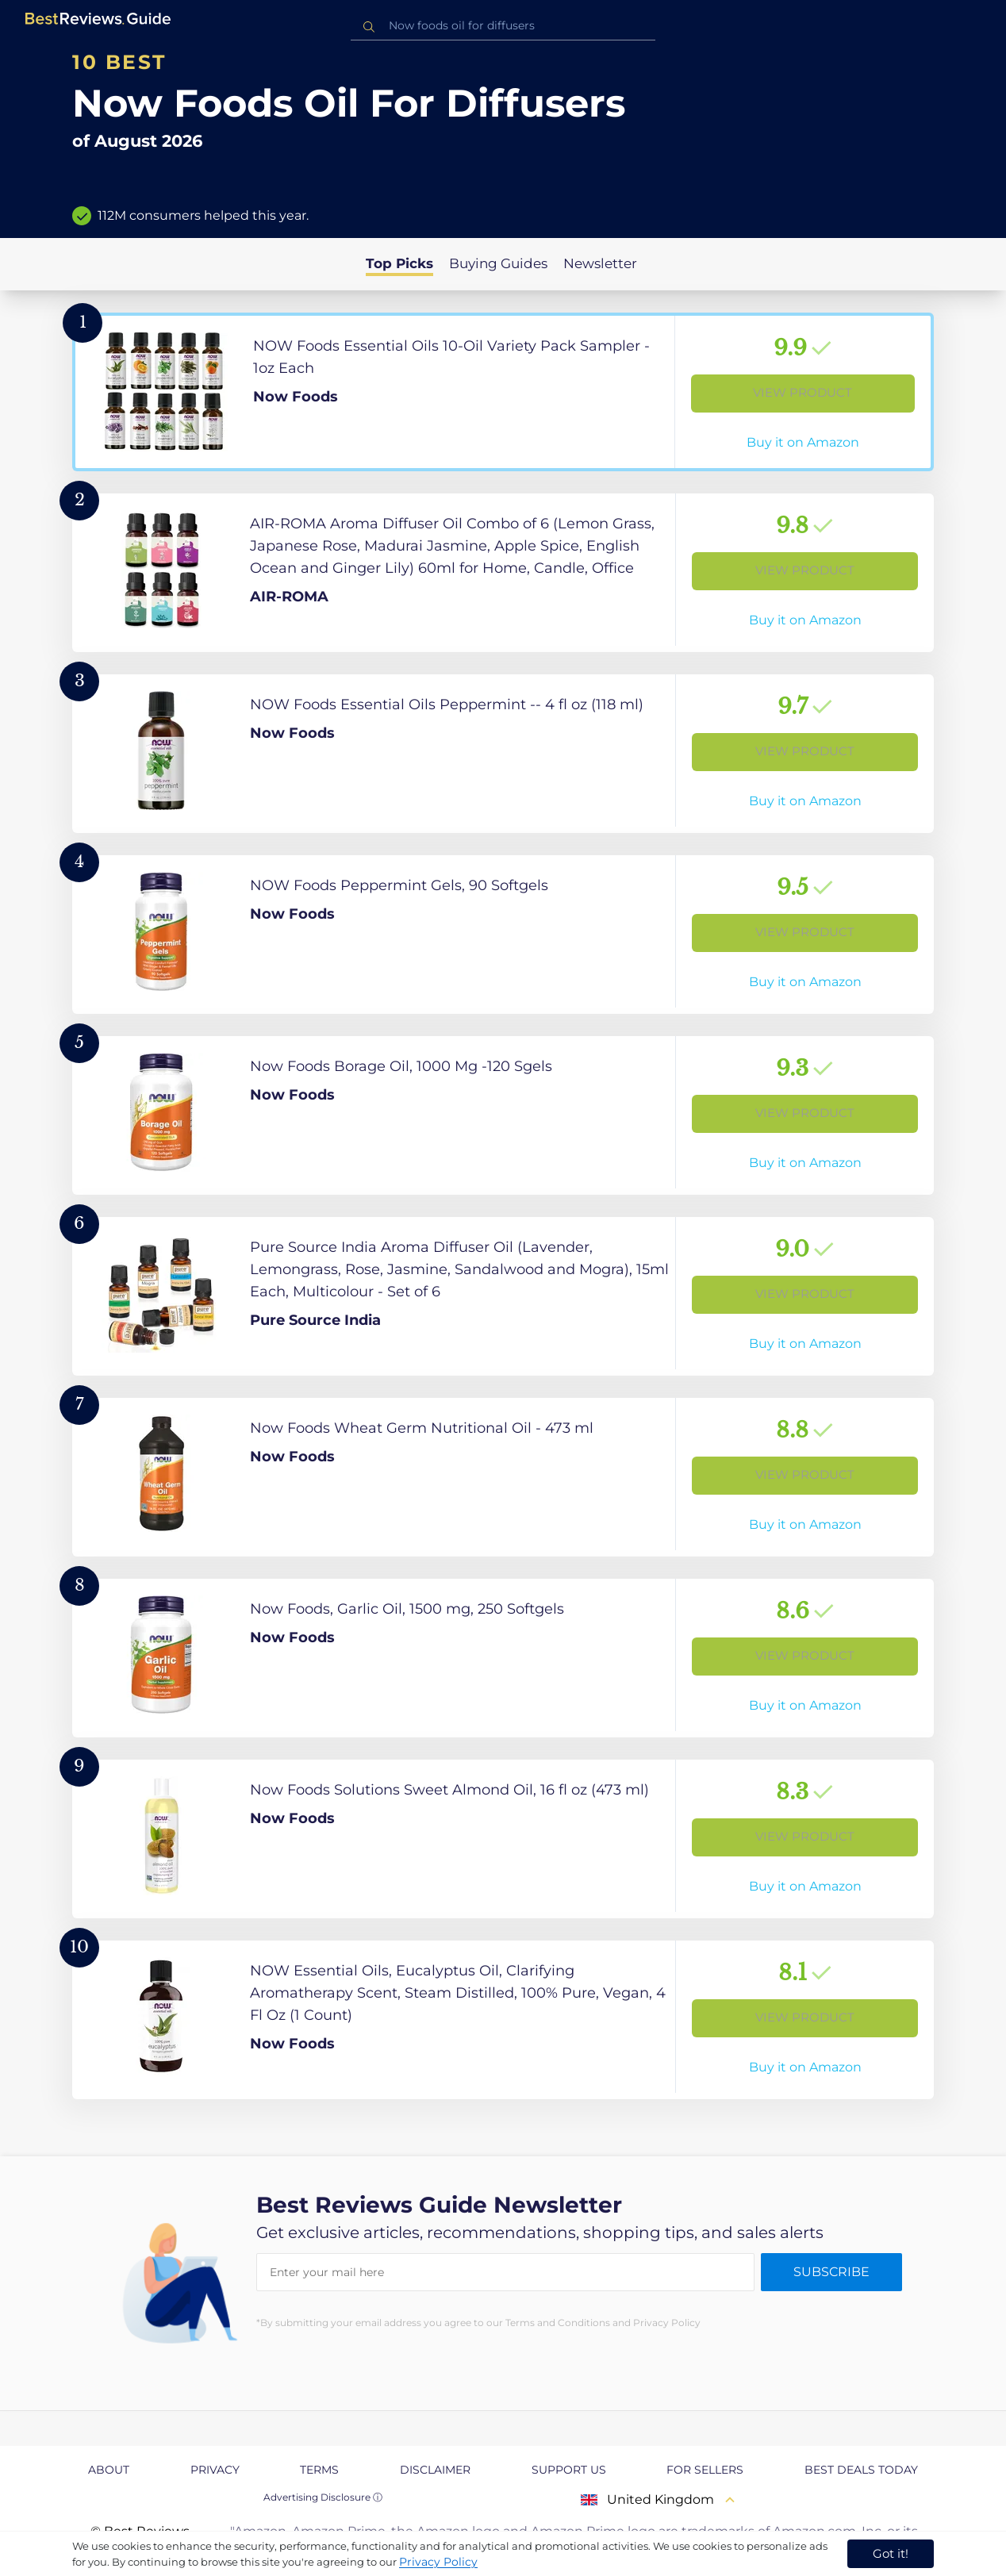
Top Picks (399, 263)
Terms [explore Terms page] (319, 2470)
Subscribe (831, 2271)
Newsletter (600, 263)
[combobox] (503, 25)
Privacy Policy (438, 2562)
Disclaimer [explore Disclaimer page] (435, 2470)
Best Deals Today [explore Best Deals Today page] (861, 2470)
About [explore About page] (108, 2470)
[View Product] (503, 392)
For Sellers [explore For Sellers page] (704, 2470)
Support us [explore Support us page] (569, 2470)
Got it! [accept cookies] (890, 2553)
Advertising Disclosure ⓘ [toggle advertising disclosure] (322, 2497)
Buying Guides (498, 263)
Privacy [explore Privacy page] (215, 2470)
